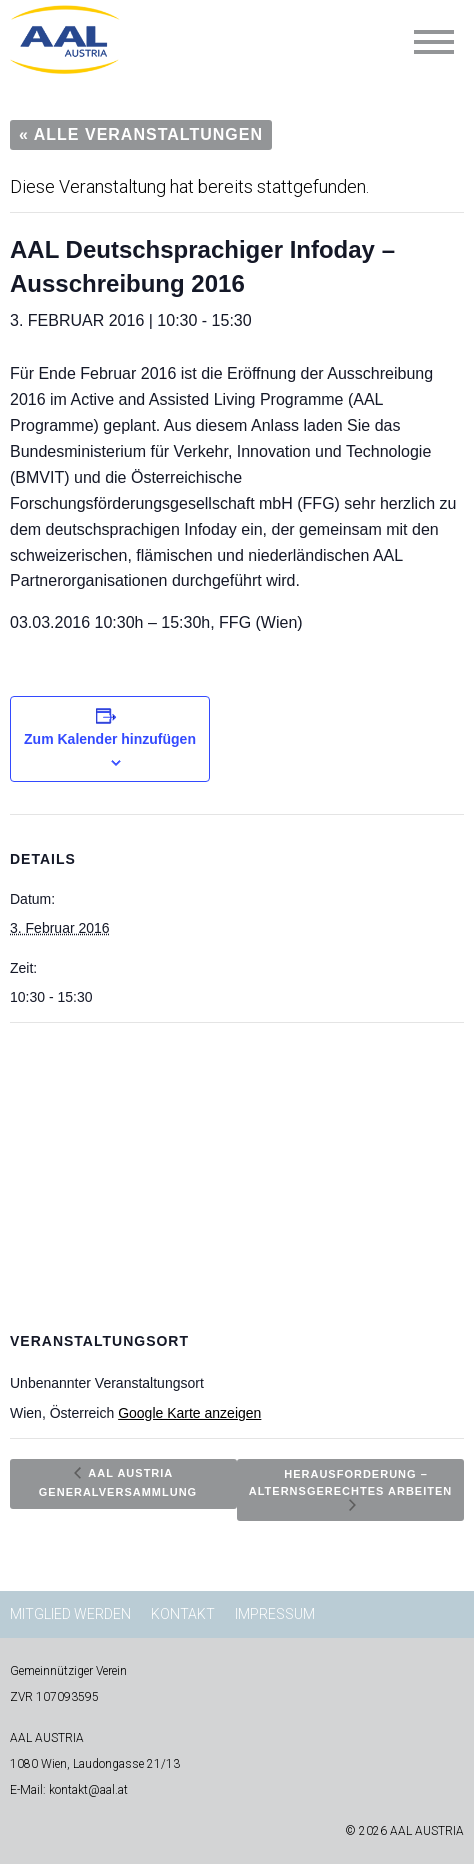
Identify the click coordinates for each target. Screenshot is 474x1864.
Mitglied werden (70, 1614)
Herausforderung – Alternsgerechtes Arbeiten (350, 1481)
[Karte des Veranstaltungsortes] (237, 1167)
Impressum (275, 1614)
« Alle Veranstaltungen (141, 134)
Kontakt (183, 1614)
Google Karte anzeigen (189, 1413)
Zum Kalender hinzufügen (110, 739)
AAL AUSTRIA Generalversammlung (118, 1481)
